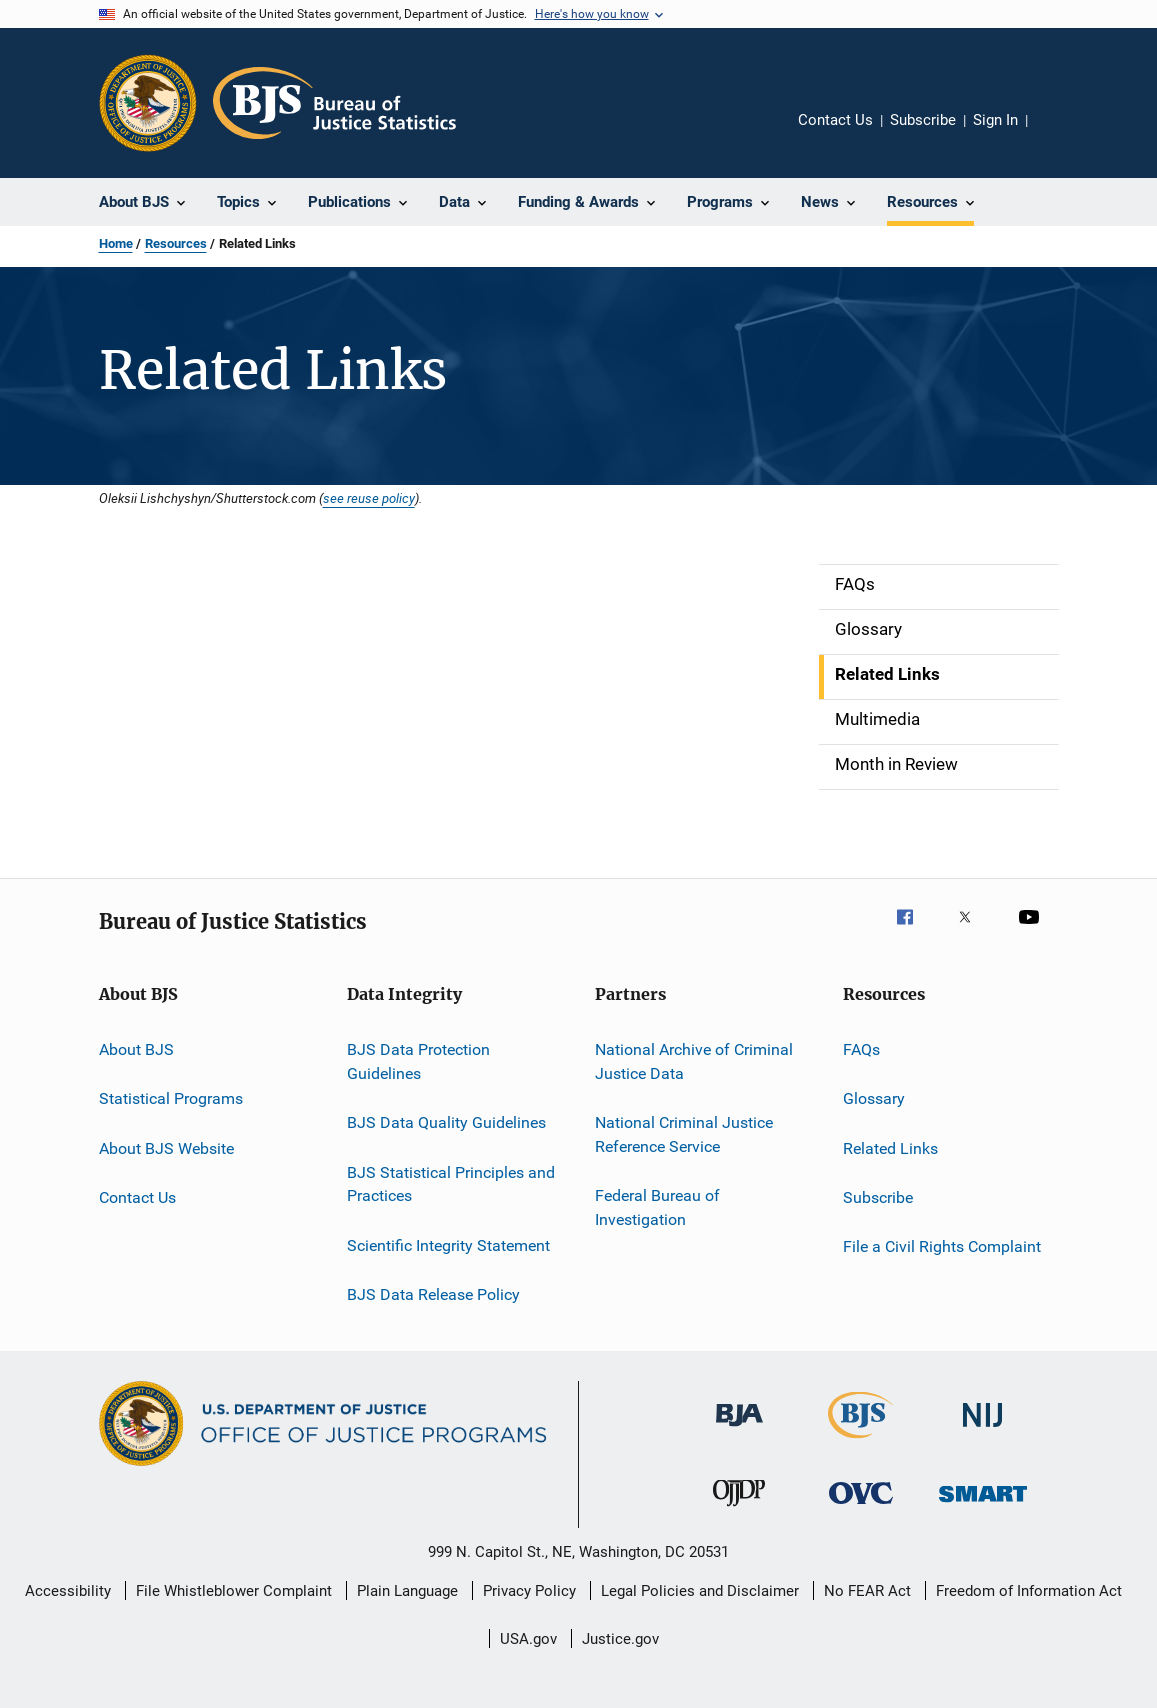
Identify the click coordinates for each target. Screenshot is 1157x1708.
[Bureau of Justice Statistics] (860, 1442)
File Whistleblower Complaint (234, 1591)
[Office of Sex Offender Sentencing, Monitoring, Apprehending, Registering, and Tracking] (983, 1505)
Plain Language (407, 1591)
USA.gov (528, 1639)
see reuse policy (369, 498)
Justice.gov (620, 1639)
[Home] (334, 103)
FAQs (861, 1049)
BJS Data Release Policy (433, 1294)
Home (116, 243)
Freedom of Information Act (1029, 1591)
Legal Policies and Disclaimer (700, 1591)
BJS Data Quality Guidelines (446, 1122)
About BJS (136, 1049)
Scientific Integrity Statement (448, 1244)
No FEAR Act (867, 1591)
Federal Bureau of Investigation (657, 1207)
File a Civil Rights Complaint (942, 1246)
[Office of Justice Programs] (148, 103)
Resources (176, 243)
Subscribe (923, 120)
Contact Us (835, 120)
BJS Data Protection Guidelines (418, 1061)
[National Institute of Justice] (983, 1430)
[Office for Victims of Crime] (861, 1507)
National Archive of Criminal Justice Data (694, 1061)
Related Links (890, 1148)
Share (1059, 134)
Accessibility (68, 1591)
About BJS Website (166, 1148)
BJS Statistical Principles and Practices (451, 1183)
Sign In (995, 120)
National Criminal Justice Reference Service (684, 1134)
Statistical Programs (171, 1098)
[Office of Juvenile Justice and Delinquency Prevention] (739, 1510)
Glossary (874, 1098)
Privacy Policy (529, 1591)
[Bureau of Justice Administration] (739, 1430)
